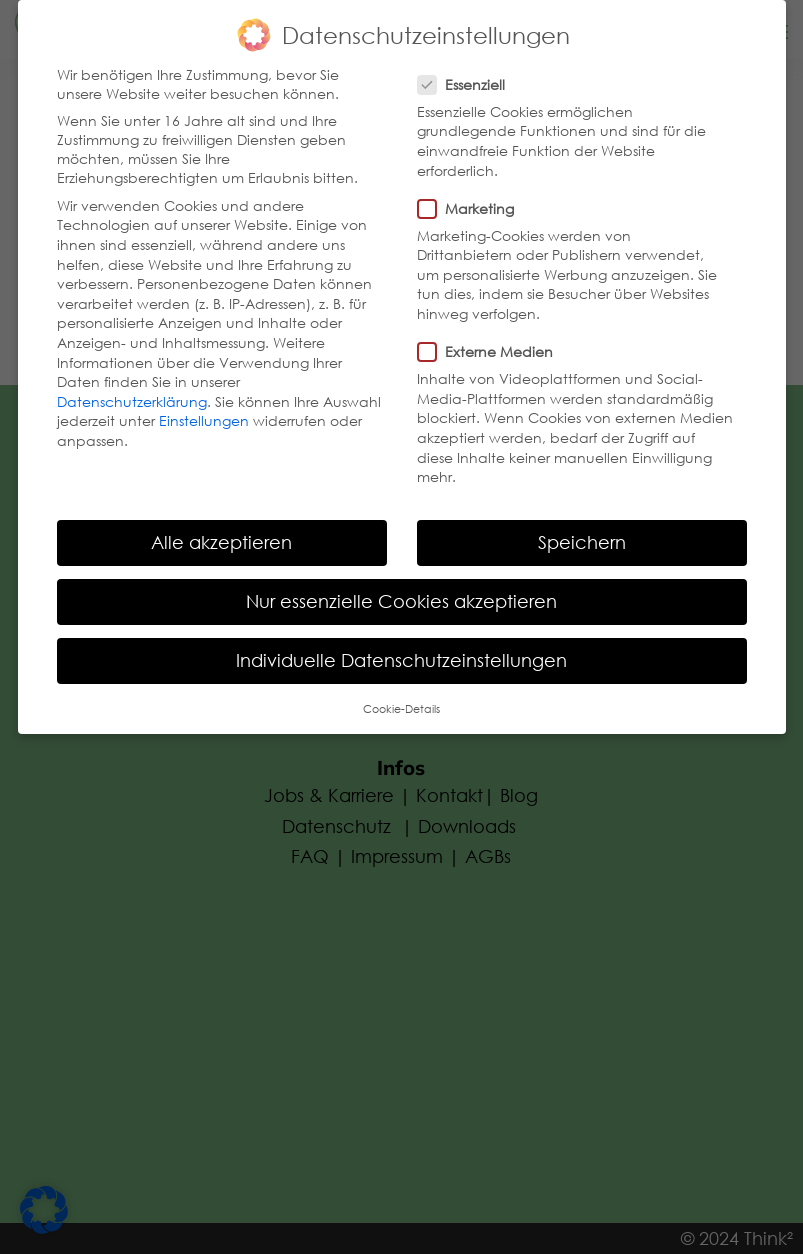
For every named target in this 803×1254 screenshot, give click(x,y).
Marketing (474, 204)
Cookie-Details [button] (401, 704)
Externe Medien (493, 347)
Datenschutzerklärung (132, 397)
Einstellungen (204, 416)
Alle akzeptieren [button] (221, 538)
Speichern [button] (582, 538)
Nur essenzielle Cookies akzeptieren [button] (401, 597)
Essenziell (469, 80)
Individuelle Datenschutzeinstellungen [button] (401, 656)
